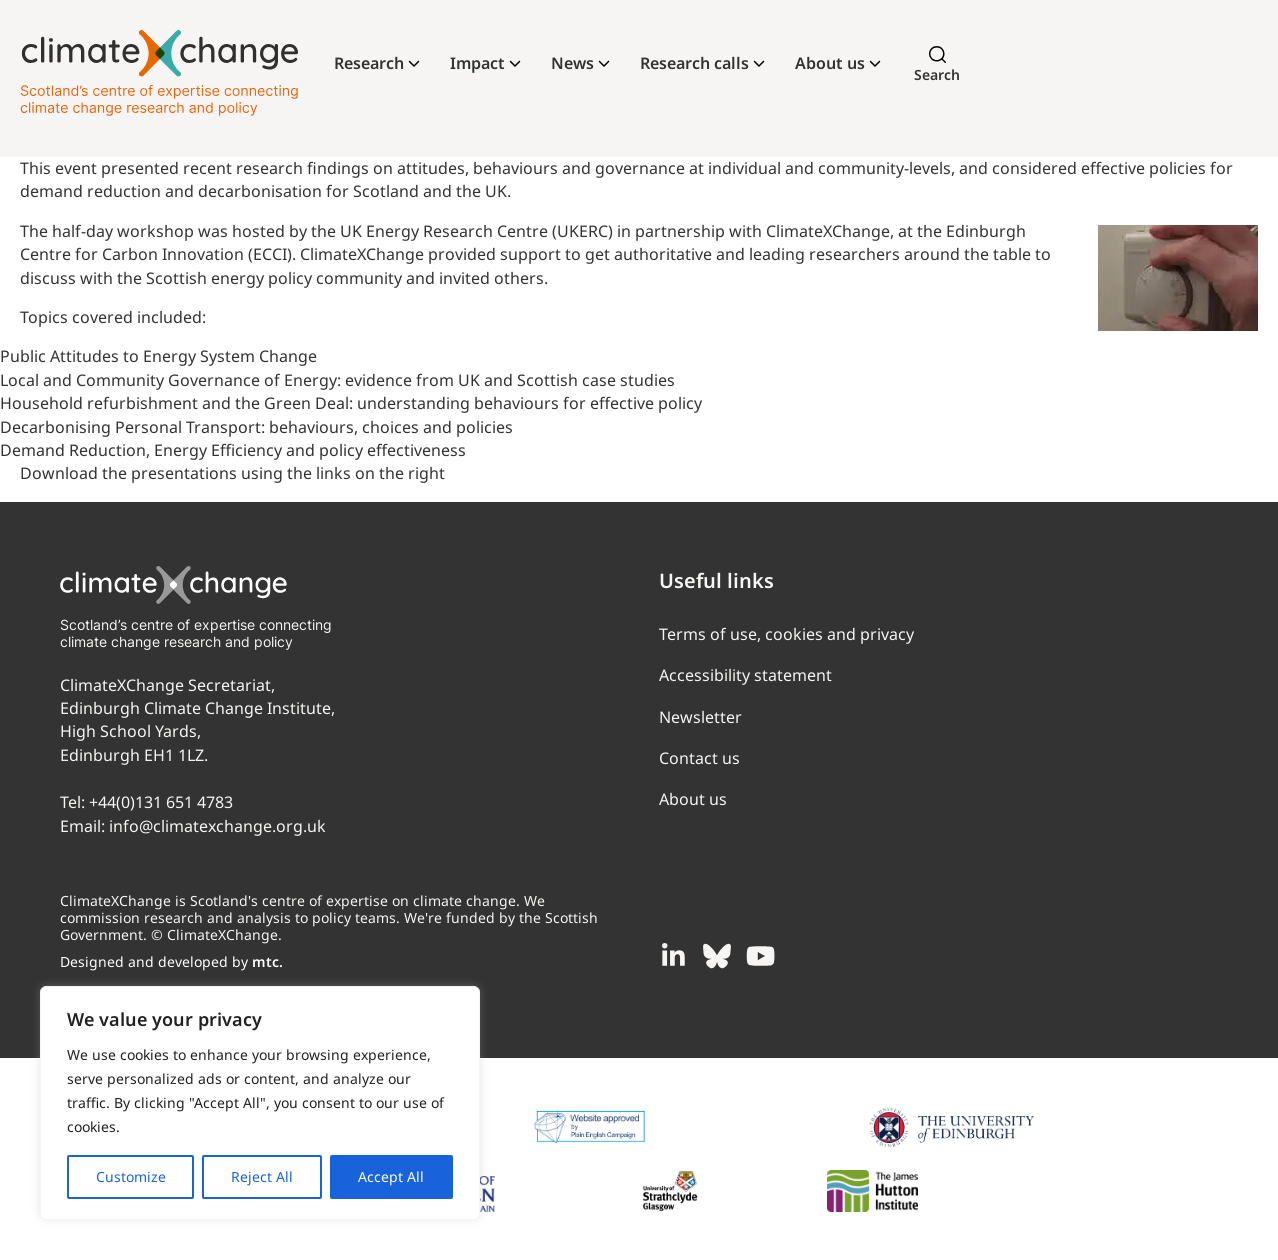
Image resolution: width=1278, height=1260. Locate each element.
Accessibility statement (745, 675)
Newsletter (700, 717)
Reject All (262, 1176)
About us (830, 63)
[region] (260, 1103)
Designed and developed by (171, 961)
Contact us (699, 758)
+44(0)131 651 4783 (161, 802)
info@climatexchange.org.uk (217, 826)
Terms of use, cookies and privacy (786, 634)
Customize (131, 1176)
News (572, 63)
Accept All (391, 1176)
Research (369, 63)
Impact (477, 63)
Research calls (694, 63)
